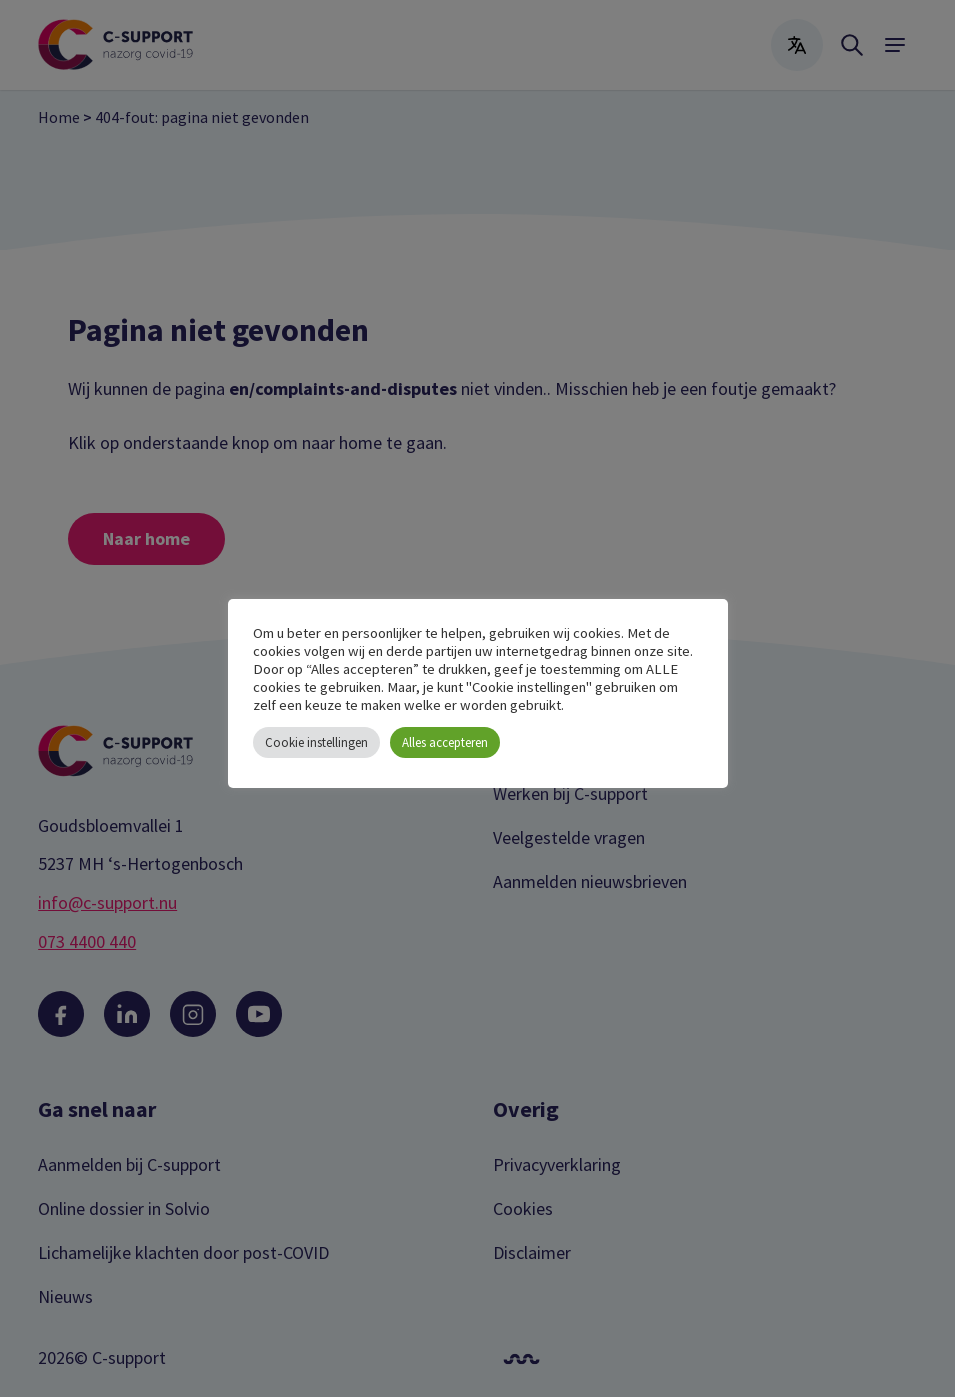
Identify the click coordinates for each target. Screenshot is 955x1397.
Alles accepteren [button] (445, 742)
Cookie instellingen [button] (316, 742)
